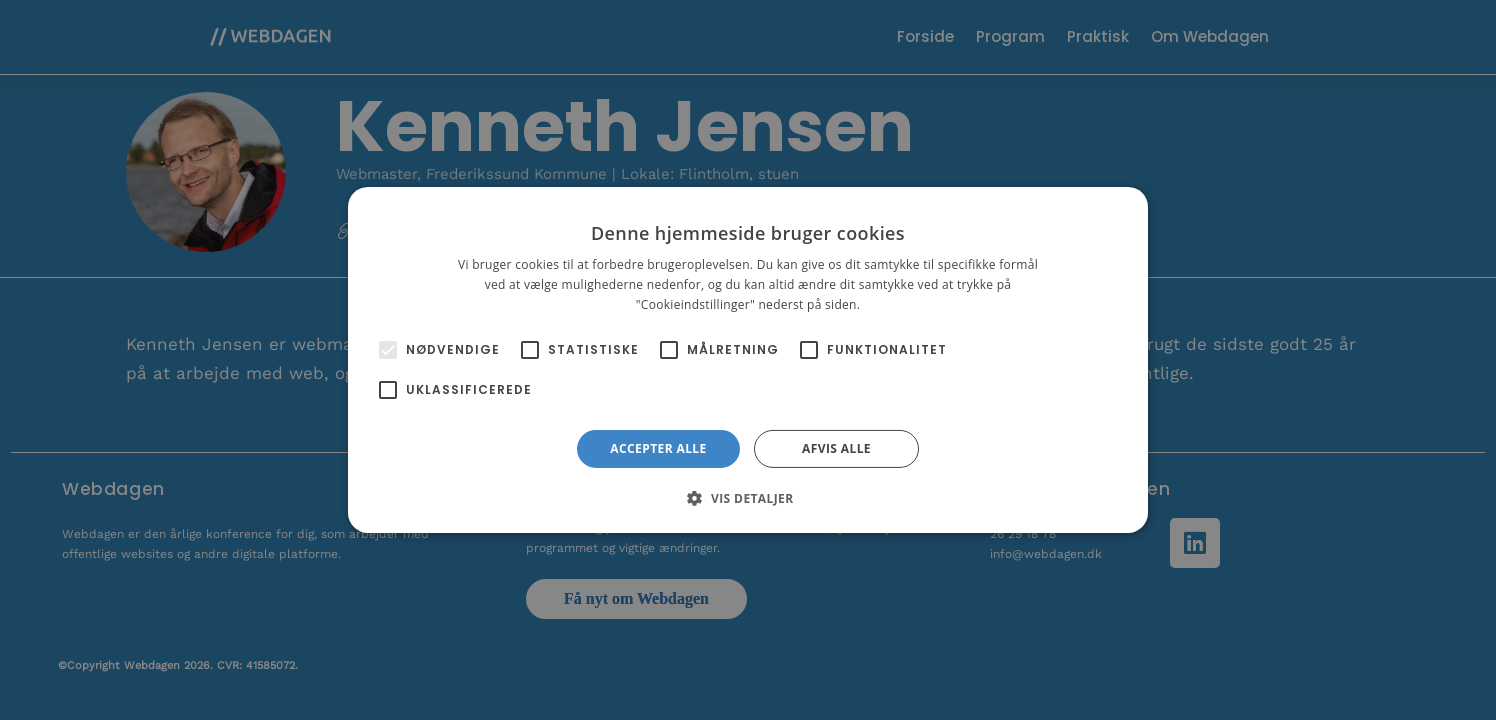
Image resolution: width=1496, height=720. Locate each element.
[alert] (748, 360)
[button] (747, 498)
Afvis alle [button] (836, 448)
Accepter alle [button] (658, 448)
